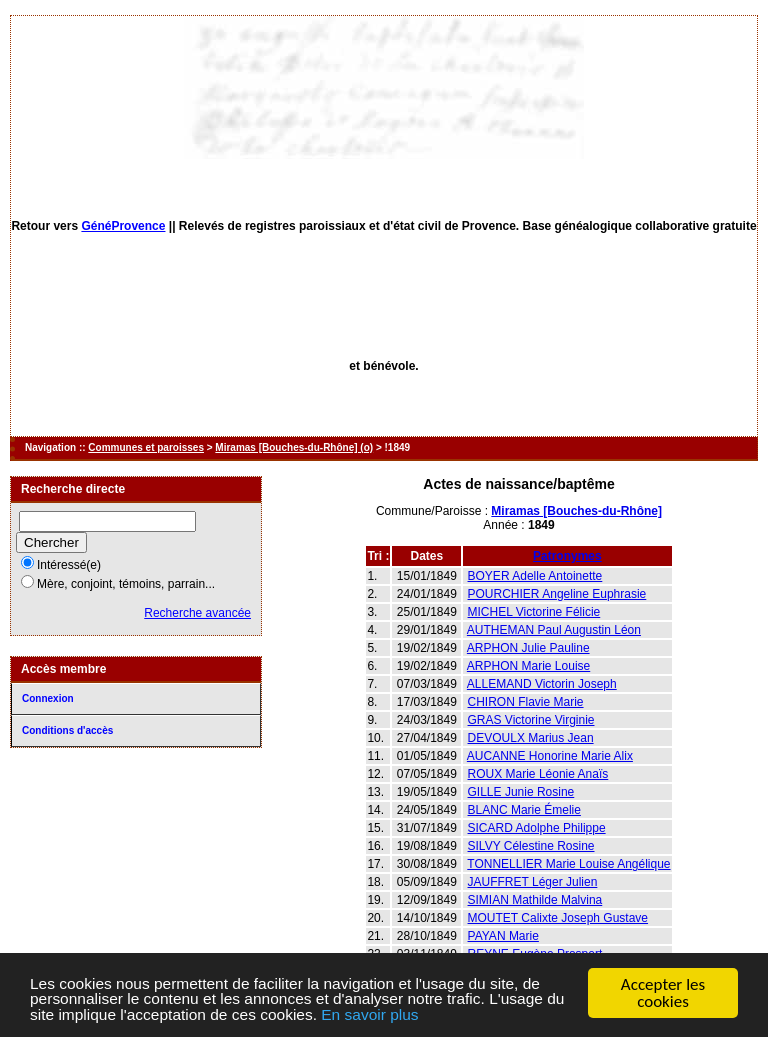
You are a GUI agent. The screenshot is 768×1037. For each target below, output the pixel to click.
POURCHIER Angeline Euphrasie (557, 594)
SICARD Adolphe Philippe (537, 828)
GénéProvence (123, 226)
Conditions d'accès (67, 730)
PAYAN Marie (503, 936)
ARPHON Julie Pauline (528, 648)
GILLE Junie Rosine (521, 792)
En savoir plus (490, 1015)
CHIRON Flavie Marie (526, 702)
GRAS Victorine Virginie (531, 720)
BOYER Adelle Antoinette (535, 576)
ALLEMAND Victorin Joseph (542, 684)
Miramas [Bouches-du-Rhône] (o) (294, 447)
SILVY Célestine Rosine (531, 846)
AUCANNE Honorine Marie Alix (550, 756)
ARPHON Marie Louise (528, 666)
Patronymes (567, 556)
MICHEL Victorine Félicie (534, 612)
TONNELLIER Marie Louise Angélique (568, 864)
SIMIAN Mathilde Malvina (535, 900)
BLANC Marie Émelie (524, 810)
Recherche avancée (197, 613)
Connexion (48, 698)
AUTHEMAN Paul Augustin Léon (554, 630)
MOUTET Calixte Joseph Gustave (558, 918)
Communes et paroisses (146, 447)
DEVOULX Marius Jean (531, 738)
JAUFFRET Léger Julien (533, 882)
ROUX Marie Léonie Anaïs (538, 774)
